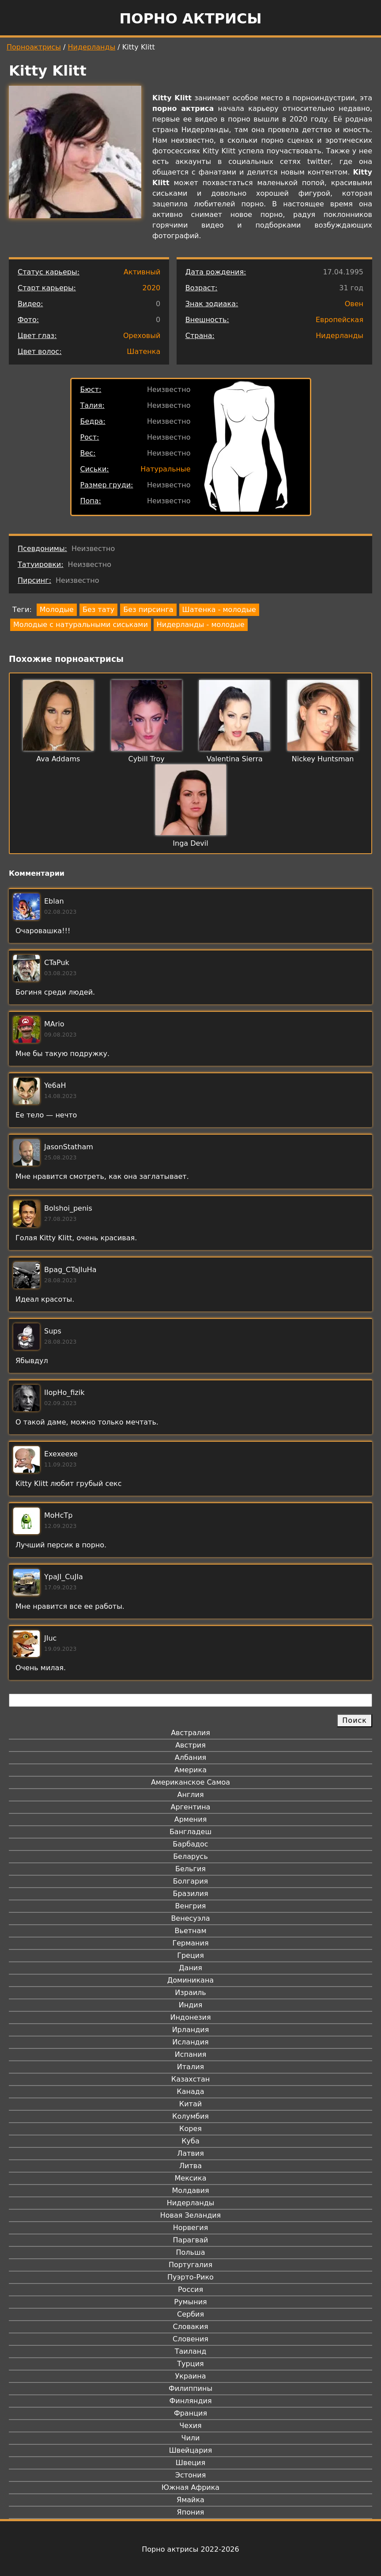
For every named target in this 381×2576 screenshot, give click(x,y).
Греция (190, 1955)
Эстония (190, 2475)
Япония (190, 2512)
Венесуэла (190, 1918)
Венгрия (190, 1906)
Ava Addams (58, 759)
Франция (190, 2413)
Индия (191, 2005)
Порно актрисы (190, 18)
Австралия (190, 1733)
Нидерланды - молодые (201, 624)
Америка (190, 1770)
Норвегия (190, 2227)
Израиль (190, 1992)
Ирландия (190, 2029)
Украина (190, 2376)
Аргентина (191, 1807)
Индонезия (190, 2017)
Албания (190, 1757)
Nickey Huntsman (323, 759)
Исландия (190, 2042)
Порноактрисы (34, 47)
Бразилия (190, 1893)
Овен (354, 304)
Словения (190, 2339)
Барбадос (190, 1844)
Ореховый (141, 335)
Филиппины (190, 2388)
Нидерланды (92, 47)
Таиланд (191, 2351)
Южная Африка (190, 2487)
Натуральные (165, 469)
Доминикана (190, 1980)
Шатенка (143, 351)
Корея (190, 2128)
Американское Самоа (190, 1782)
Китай (190, 2104)
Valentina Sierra (235, 759)
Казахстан (190, 2079)
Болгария (190, 1881)
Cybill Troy (146, 759)
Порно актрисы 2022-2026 (190, 2549)
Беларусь (190, 1856)
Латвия (190, 2153)
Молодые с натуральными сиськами (80, 624)
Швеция (190, 2462)
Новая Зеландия (190, 2215)
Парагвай (190, 2240)
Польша (190, 2252)
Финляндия (190, 2401)
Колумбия (190, 2116)
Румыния (190, 2302)
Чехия (190, 2425)
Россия (190, 2289)
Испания (191, 2054)
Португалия (190, 2265)
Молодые (57, 609)
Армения (190, 1819)
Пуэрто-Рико (190, 2277)
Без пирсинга (148, 609)
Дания (190, 1968)
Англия (190, 1794)
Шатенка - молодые (219, 609)
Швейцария (190, 2450)
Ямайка (190, 2500)
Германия (190, 1943)
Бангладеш (190, 1832)
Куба (190, 2141)
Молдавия (190, 2190)
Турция (190, 2363)
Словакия (190, 2326)
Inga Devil (190, 843)
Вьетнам (191, 1930)
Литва (190, 2166)
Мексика (191, 2178)
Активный (142, 272)
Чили (190, 2438)
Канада (190, 2091)
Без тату (98, 609)
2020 (152, 288)
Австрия (190, 1745)
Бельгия (190, 1869)
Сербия (190, 2314)
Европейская (339, 319)
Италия (190, 2067)
